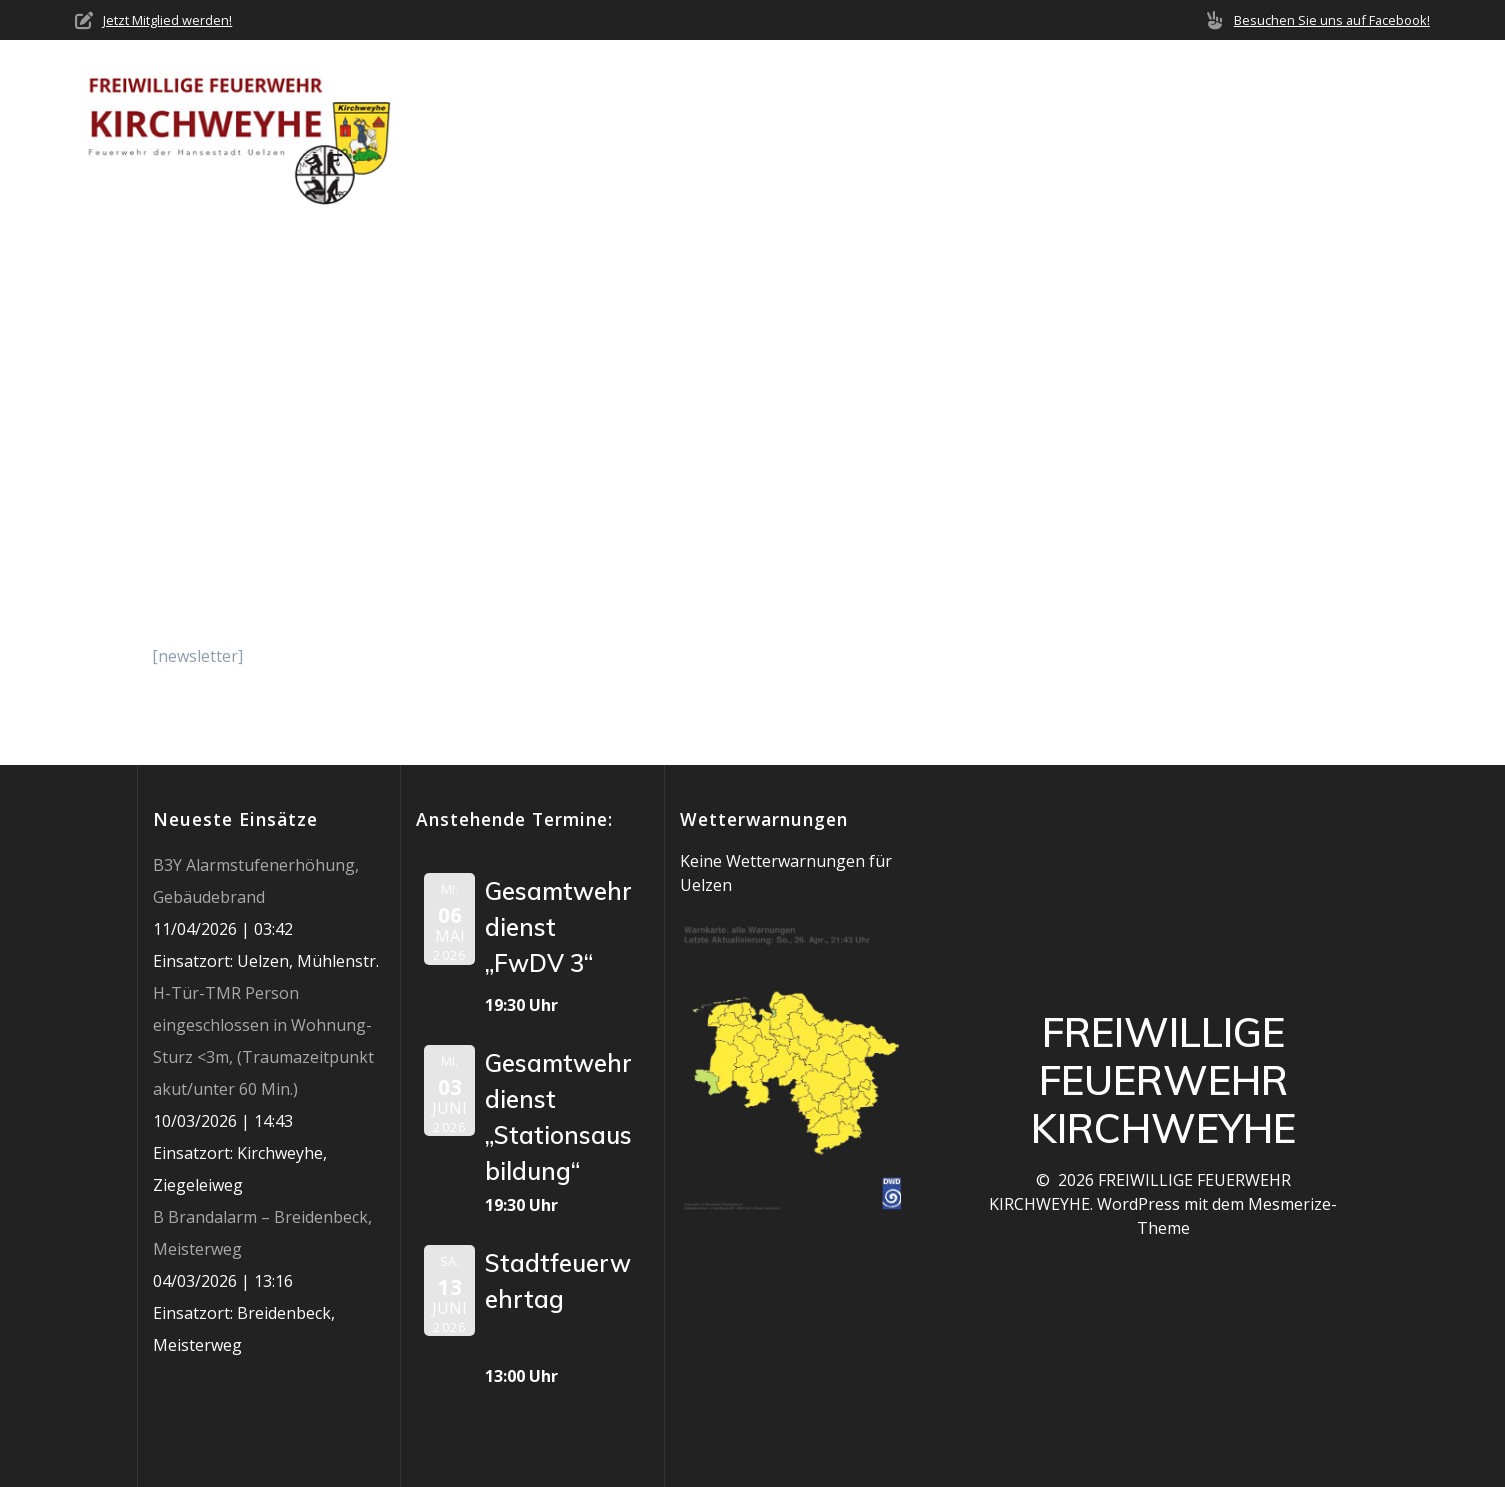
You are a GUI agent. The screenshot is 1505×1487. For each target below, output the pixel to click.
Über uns (728, 130)
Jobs (1295, 130)
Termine (1080, 130)
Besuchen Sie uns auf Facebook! (1332, 20)
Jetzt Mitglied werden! (167, 20)
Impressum (1386, 130)
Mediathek (1187, 130)
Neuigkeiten (863, 130)
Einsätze (980, 130)
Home (639, 130)
